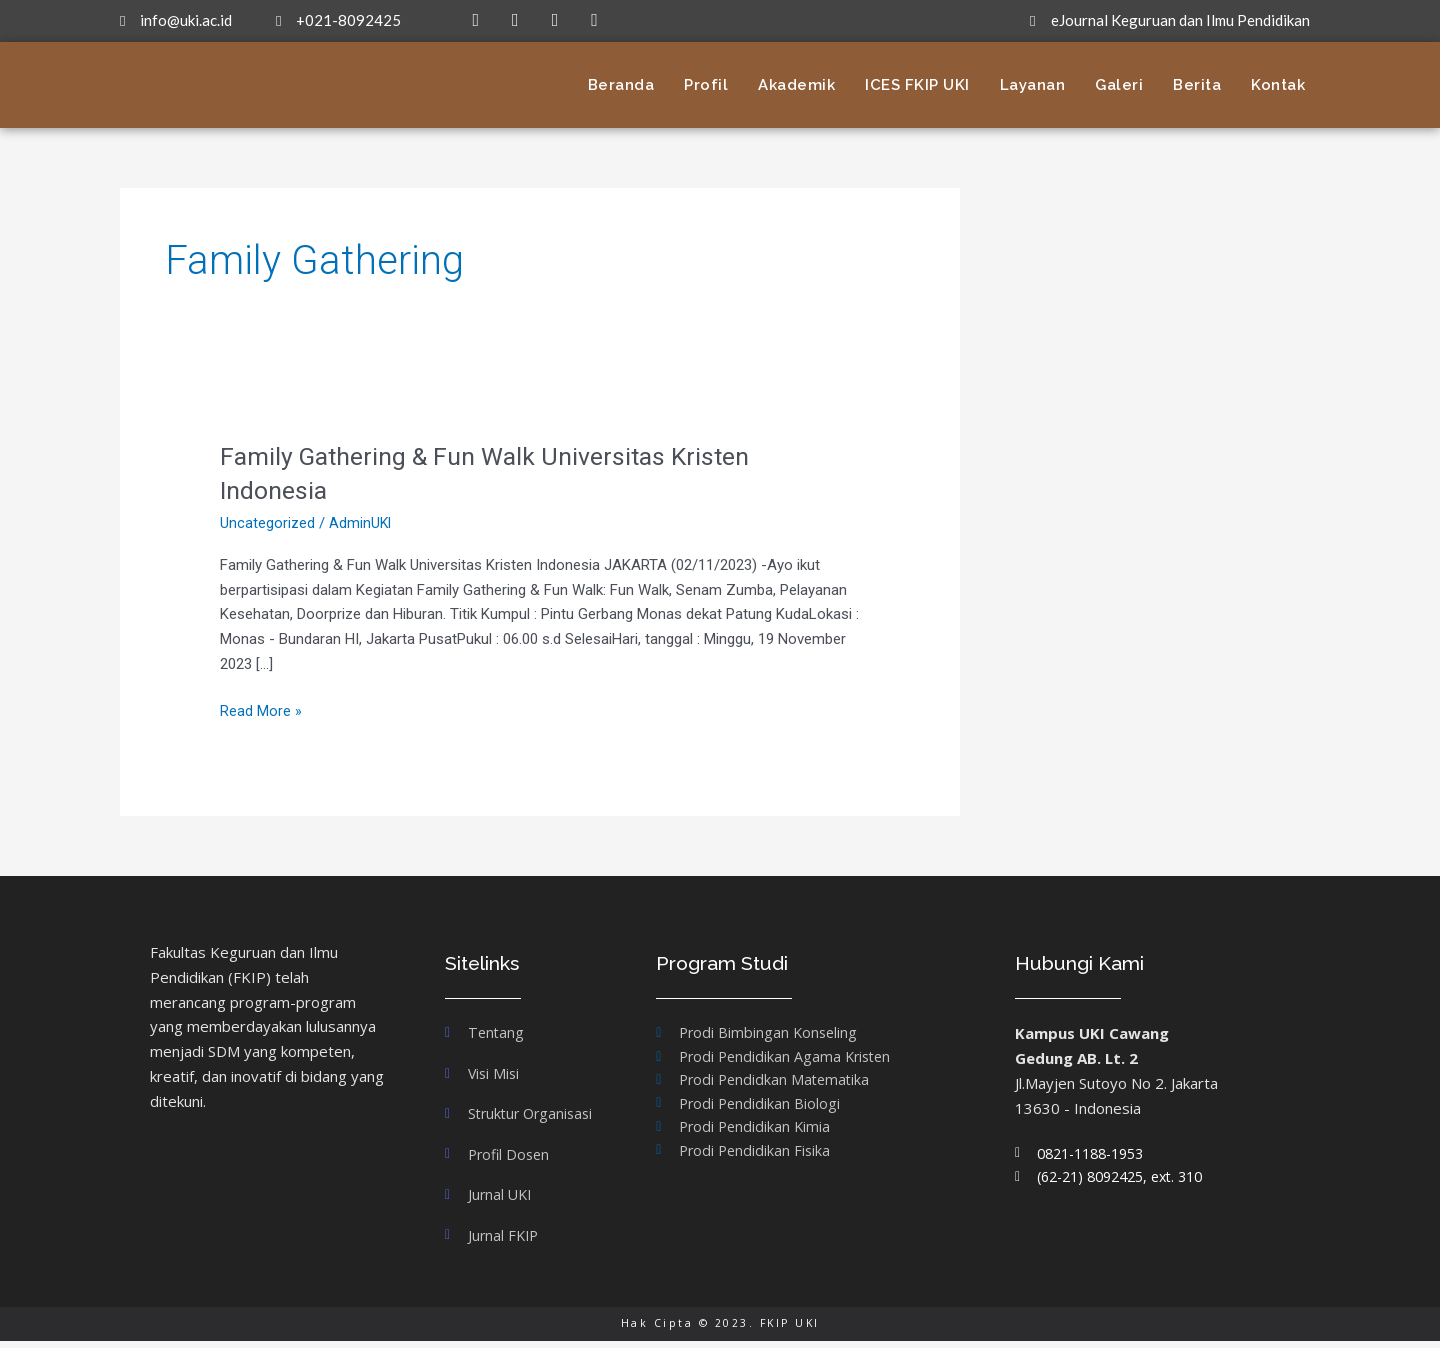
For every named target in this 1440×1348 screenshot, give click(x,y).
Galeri (1119, 85)
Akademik (796, 85)
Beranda (621, 85)
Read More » (261, 709)
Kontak (1278, 85)
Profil (706, 85)
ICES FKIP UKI (917, 85)
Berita (1197, 85)
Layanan (1033, 85)
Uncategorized (267, 523)
